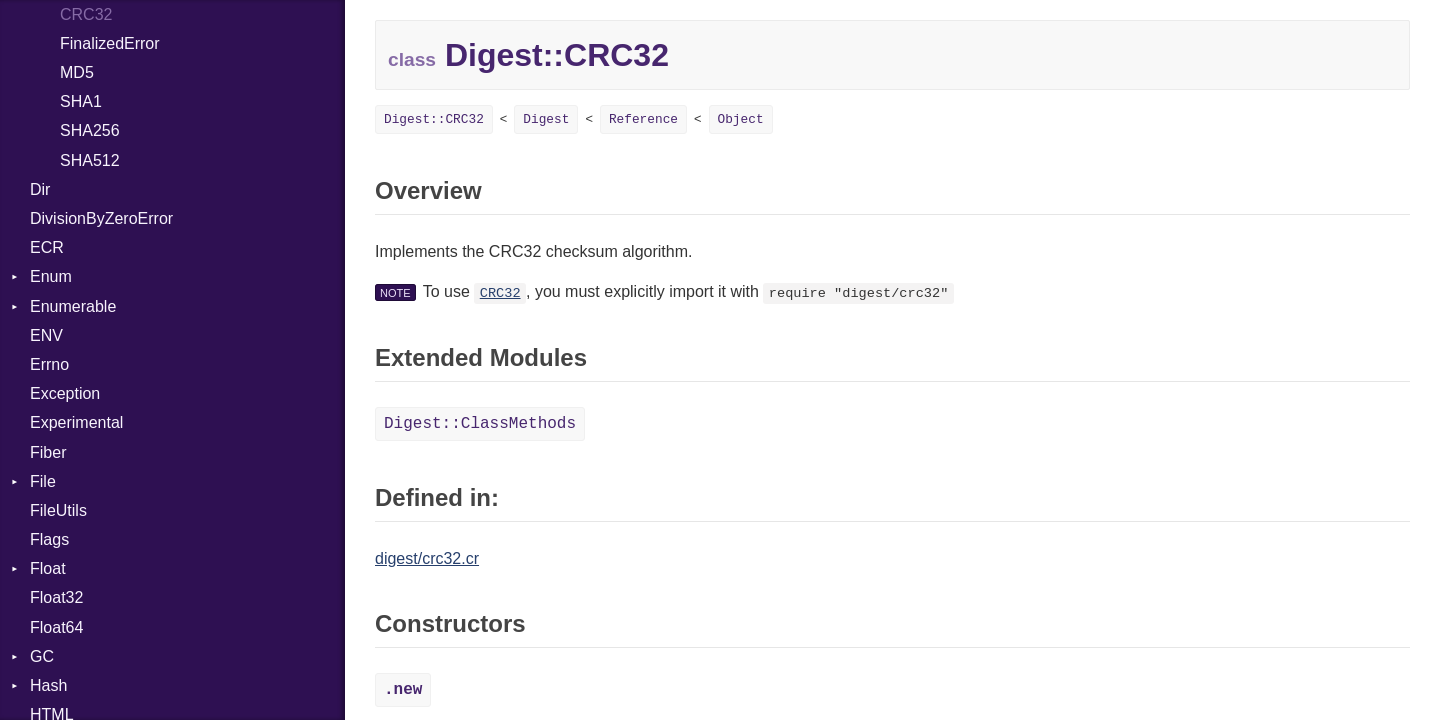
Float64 (56, 627)
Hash (48, 685)
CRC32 (500, 293)
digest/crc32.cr (427, 558)
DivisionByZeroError (101, 218)
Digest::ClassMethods (480, 424)
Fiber (48, 452)
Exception (65, 393)
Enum (51, 276)
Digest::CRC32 (434, 119)
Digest (546, 119)
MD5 (77, 72)
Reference (643, 119)
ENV (46, 335)
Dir (40, 189)
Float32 (56, 597)
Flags (49, 539)
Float (48, 568)
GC (42, 656)
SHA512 (90, 160)
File (43, 481)
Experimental (76, 422)
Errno (49, 364)
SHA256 (90, 130)
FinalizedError (110, 43)
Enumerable (73, 306)
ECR (47, 247)
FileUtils (58, 510)
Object (741, 119)
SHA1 (81, 101)
